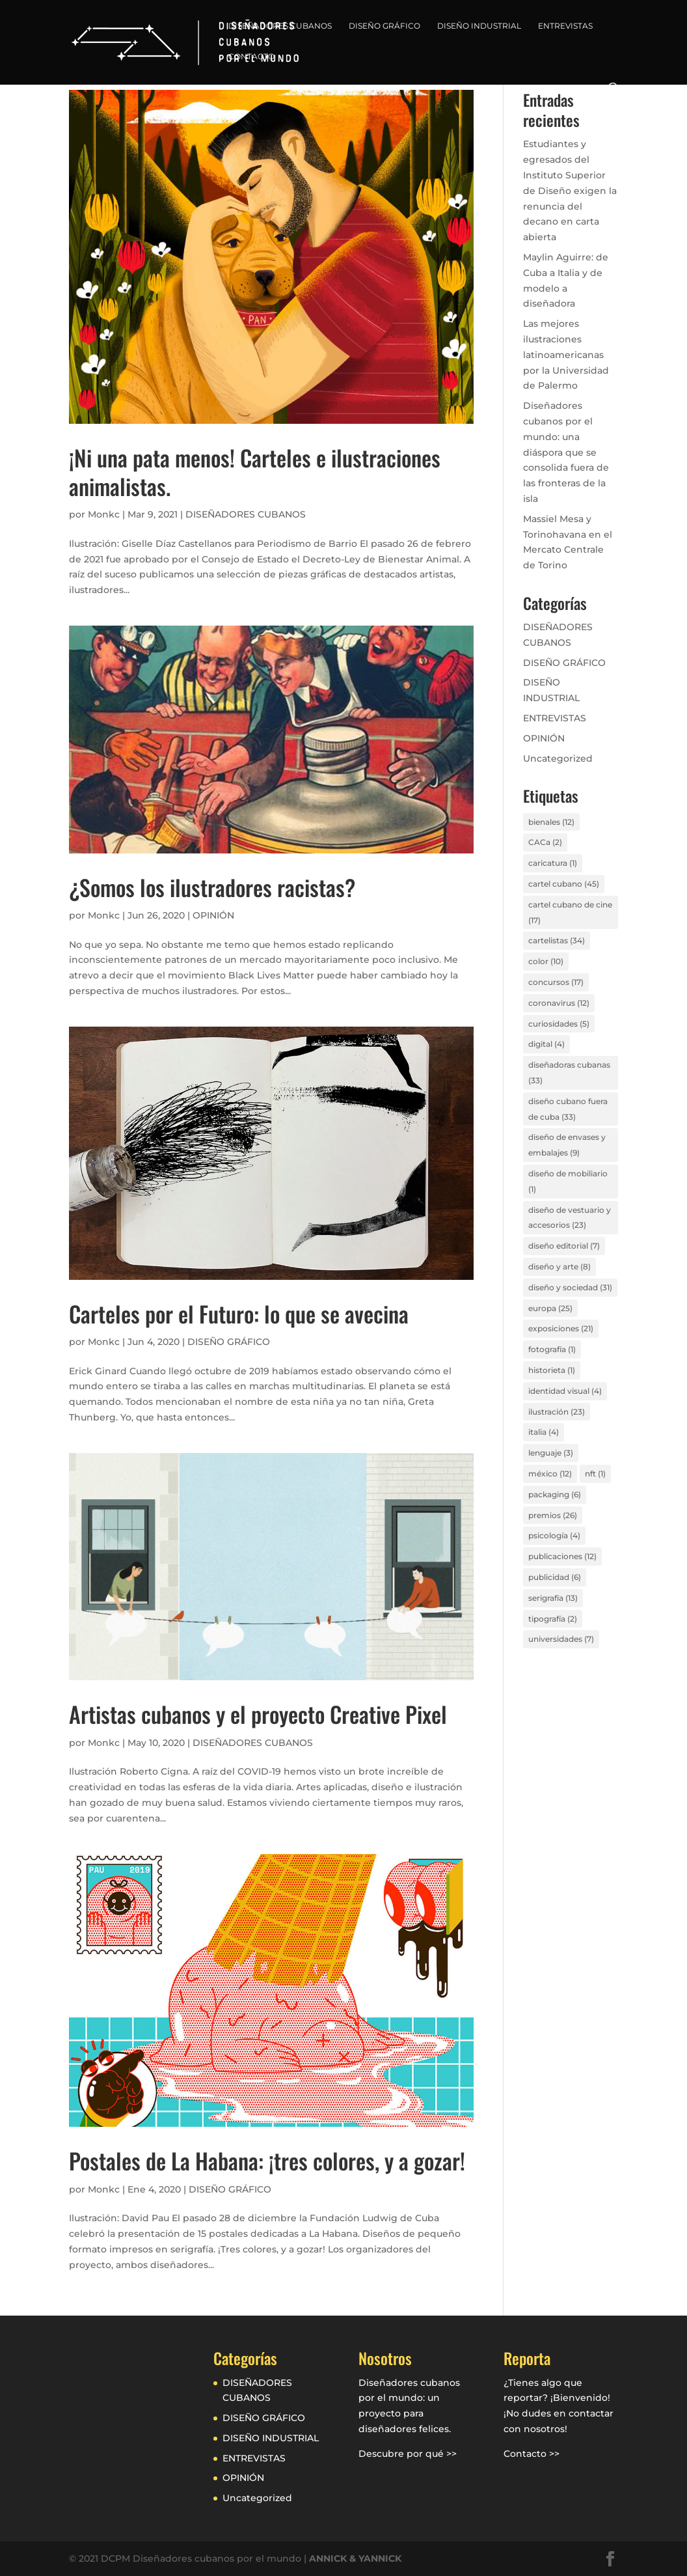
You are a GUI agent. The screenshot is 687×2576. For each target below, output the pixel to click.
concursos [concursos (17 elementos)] (556, 982)
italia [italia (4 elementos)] (543, 1432)
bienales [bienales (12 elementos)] (551, 822)
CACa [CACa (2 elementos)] (545, 842)
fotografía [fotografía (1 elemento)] (552, 1349)
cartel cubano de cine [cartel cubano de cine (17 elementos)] (570, 912)
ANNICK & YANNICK (355, 2558)
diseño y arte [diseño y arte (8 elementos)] (559, 1266)
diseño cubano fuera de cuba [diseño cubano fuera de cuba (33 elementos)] (568, 1109)
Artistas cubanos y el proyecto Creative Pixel (258, 1713)
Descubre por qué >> (407, 2453)
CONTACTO (251, 56)
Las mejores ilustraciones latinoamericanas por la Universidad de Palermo (566, 354)
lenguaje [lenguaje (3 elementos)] (550, 1453)
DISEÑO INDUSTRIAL (479, 26)
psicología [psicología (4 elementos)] (554, 1535)
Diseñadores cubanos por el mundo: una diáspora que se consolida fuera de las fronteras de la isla (566, 452)
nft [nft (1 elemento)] (595, 1473)
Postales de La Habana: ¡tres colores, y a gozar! (267, 2160)
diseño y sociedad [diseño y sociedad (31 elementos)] (570, 1287)
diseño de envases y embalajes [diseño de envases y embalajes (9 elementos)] (567, 1144)
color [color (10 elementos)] (545, 961)
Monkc (104, 514)
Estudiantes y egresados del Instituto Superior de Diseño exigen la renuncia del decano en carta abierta (570, 190)
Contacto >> (531, 2453)
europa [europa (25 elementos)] (550, 1308)
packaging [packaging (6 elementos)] (554, 1494)
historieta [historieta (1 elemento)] (551, 1370)
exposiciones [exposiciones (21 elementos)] (560, 1328)
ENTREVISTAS (565, 26)
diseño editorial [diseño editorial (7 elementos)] (564, 1246)
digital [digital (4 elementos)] (546, 1044)
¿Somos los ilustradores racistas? (212, 887)
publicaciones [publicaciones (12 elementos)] (562, 1556)
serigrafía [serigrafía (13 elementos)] (553, 1598)
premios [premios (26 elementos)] (552, 1515)
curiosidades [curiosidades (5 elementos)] (558, 1024)
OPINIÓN (213, 915)
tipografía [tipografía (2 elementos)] (552, 1619)
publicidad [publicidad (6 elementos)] (554, 1577)
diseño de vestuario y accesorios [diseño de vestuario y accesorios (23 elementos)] (569, 1217)
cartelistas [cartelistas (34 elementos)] (556, 940)
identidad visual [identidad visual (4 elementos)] (565, 1391)
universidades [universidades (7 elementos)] (561, 1639)
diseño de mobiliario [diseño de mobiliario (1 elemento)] (568, 1181)
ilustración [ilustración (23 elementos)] (556, 1412)
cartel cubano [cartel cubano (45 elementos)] (563, 884)
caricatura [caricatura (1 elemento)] (552, 863)
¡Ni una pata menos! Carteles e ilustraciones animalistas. (254, 472)
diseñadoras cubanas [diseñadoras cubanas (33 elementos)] (569, 1072)
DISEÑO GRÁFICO (384, 26)
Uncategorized (558, 758)
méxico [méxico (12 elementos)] (550, 1473)
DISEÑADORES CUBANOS (280, 26)
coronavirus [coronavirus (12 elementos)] (558, 1003)
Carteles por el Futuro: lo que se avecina (239, 1313)
